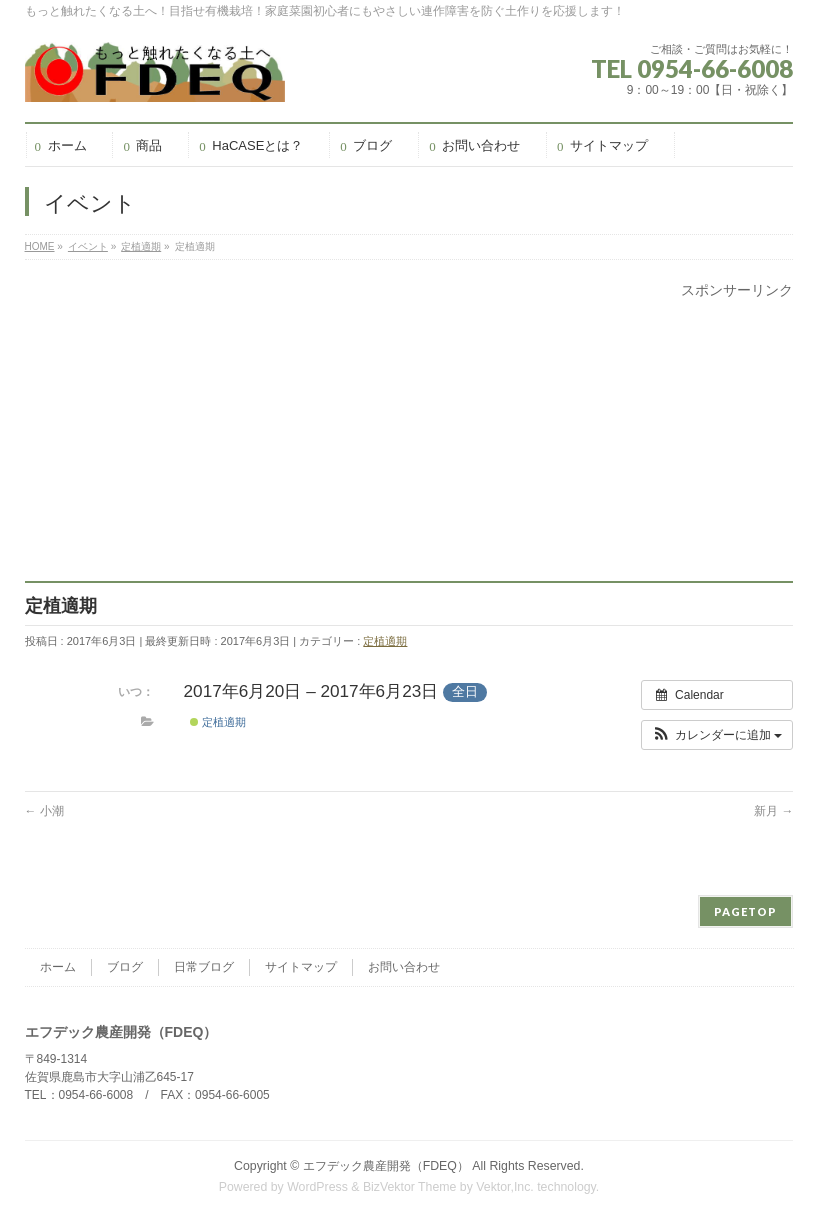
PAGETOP (745, 911)
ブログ (125, 967)
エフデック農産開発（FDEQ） (386, 1166)
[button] (717, 735)
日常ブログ (204, 967)
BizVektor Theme (410, 1187)
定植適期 (385, 641)
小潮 (44, 811)
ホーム (58, 967)
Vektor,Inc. (505, 1187)
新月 (773, 811)
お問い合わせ (404, 967)
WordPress (317, 1187)
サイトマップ (301, 967)
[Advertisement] (409, 441)
